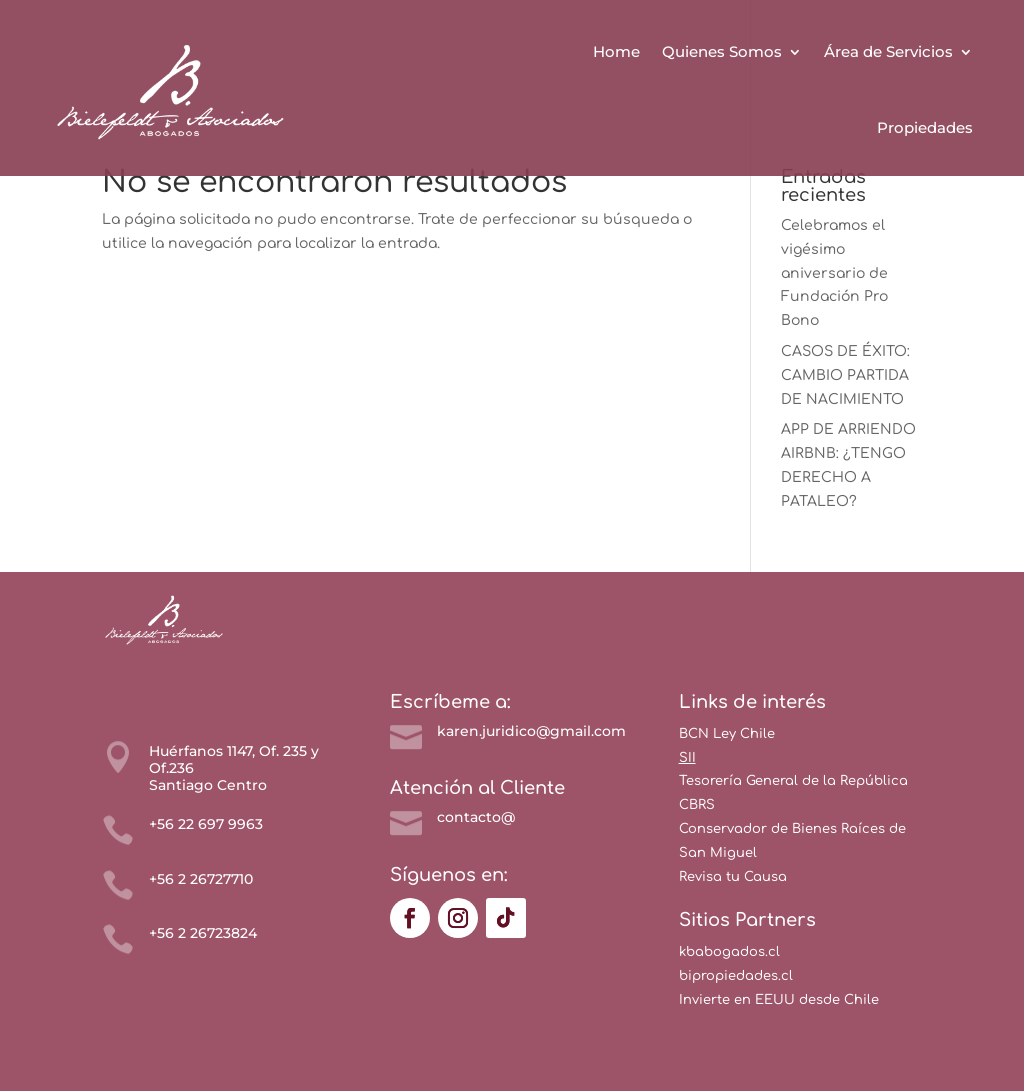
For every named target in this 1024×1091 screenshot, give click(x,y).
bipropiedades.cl (736, 976)
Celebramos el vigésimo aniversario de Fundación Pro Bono (834, 273)
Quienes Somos (722, 51)
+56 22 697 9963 (206, 824)
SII (687, 758)
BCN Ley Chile (727, 734)
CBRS (697, 805)
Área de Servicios (888, 51)
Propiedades (925, 127)
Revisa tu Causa (733, 877)
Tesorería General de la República (793, 781)
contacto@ (476, 817)
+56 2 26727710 (201, 879)
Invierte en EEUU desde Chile (779, 1000)
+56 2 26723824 (203, 933)
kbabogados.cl (729, 952)
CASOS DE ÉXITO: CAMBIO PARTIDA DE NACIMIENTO (845, 375)
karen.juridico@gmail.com (531, 731)
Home (616, 51)
